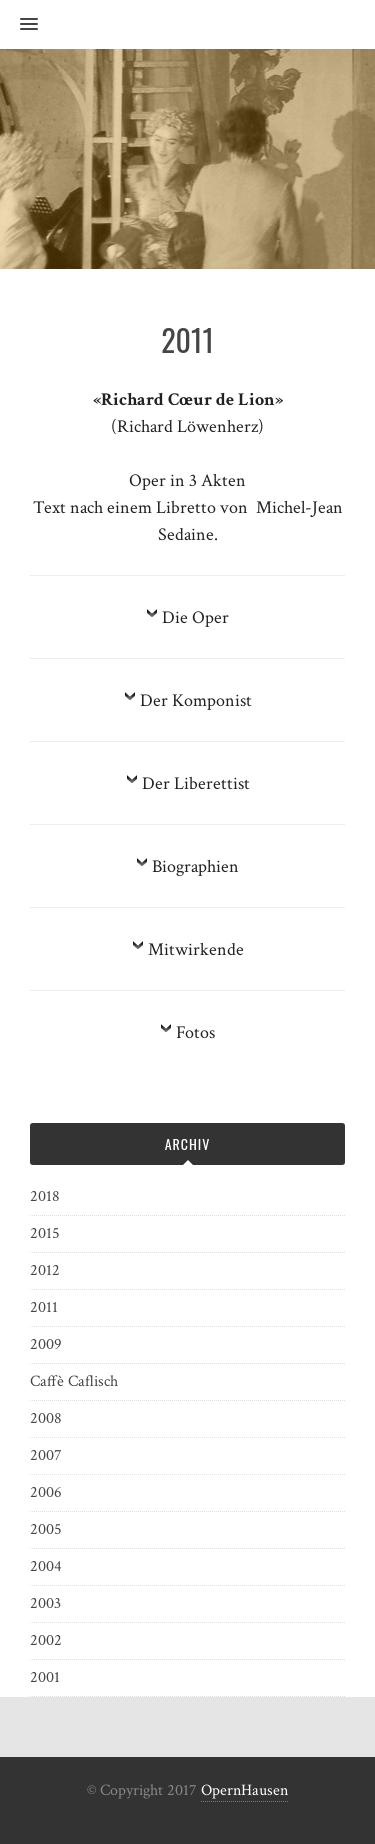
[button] (19, 25)
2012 (45, 1270)
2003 (45, 1603)
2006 (46, 1492)
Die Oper (195, 617)
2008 (46, 1418)
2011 (44, 1307)
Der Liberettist (196, 783)
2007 (46, 1455)
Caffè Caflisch (74, 1381)
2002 (46, 1640)
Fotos (195, 1032)
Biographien (195, 866)
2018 (45, 1196)
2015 (45, 1233)
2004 (46, 1566)
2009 (46, 1344)
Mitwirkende (196, 949)
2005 (46, 1529)
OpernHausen (244, 1790)
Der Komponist (196, 700)
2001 (45, 1677)
